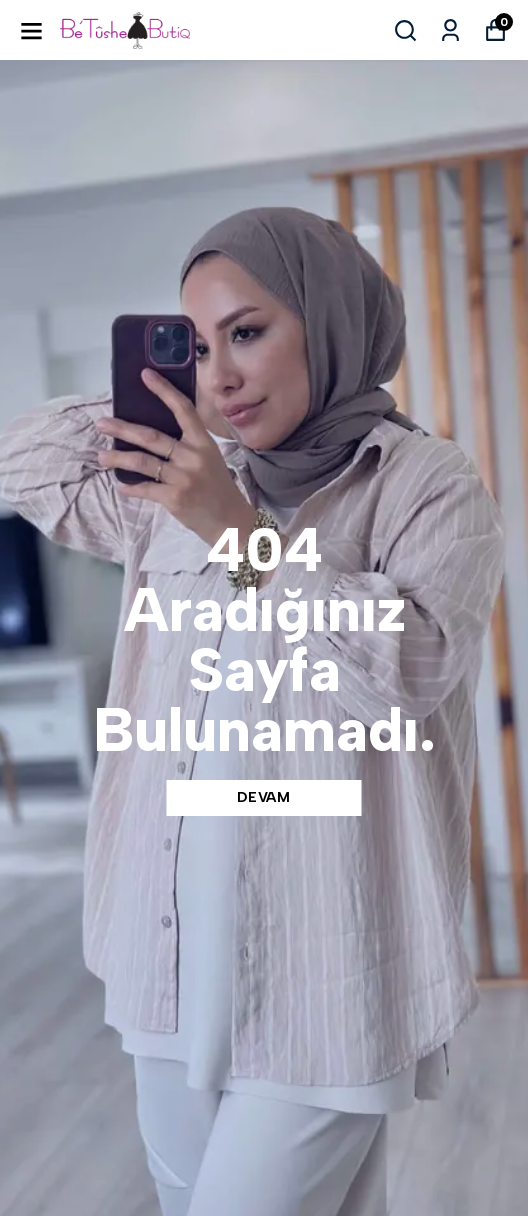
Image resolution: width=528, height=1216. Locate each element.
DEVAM (264, 797)
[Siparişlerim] (450, 30)
